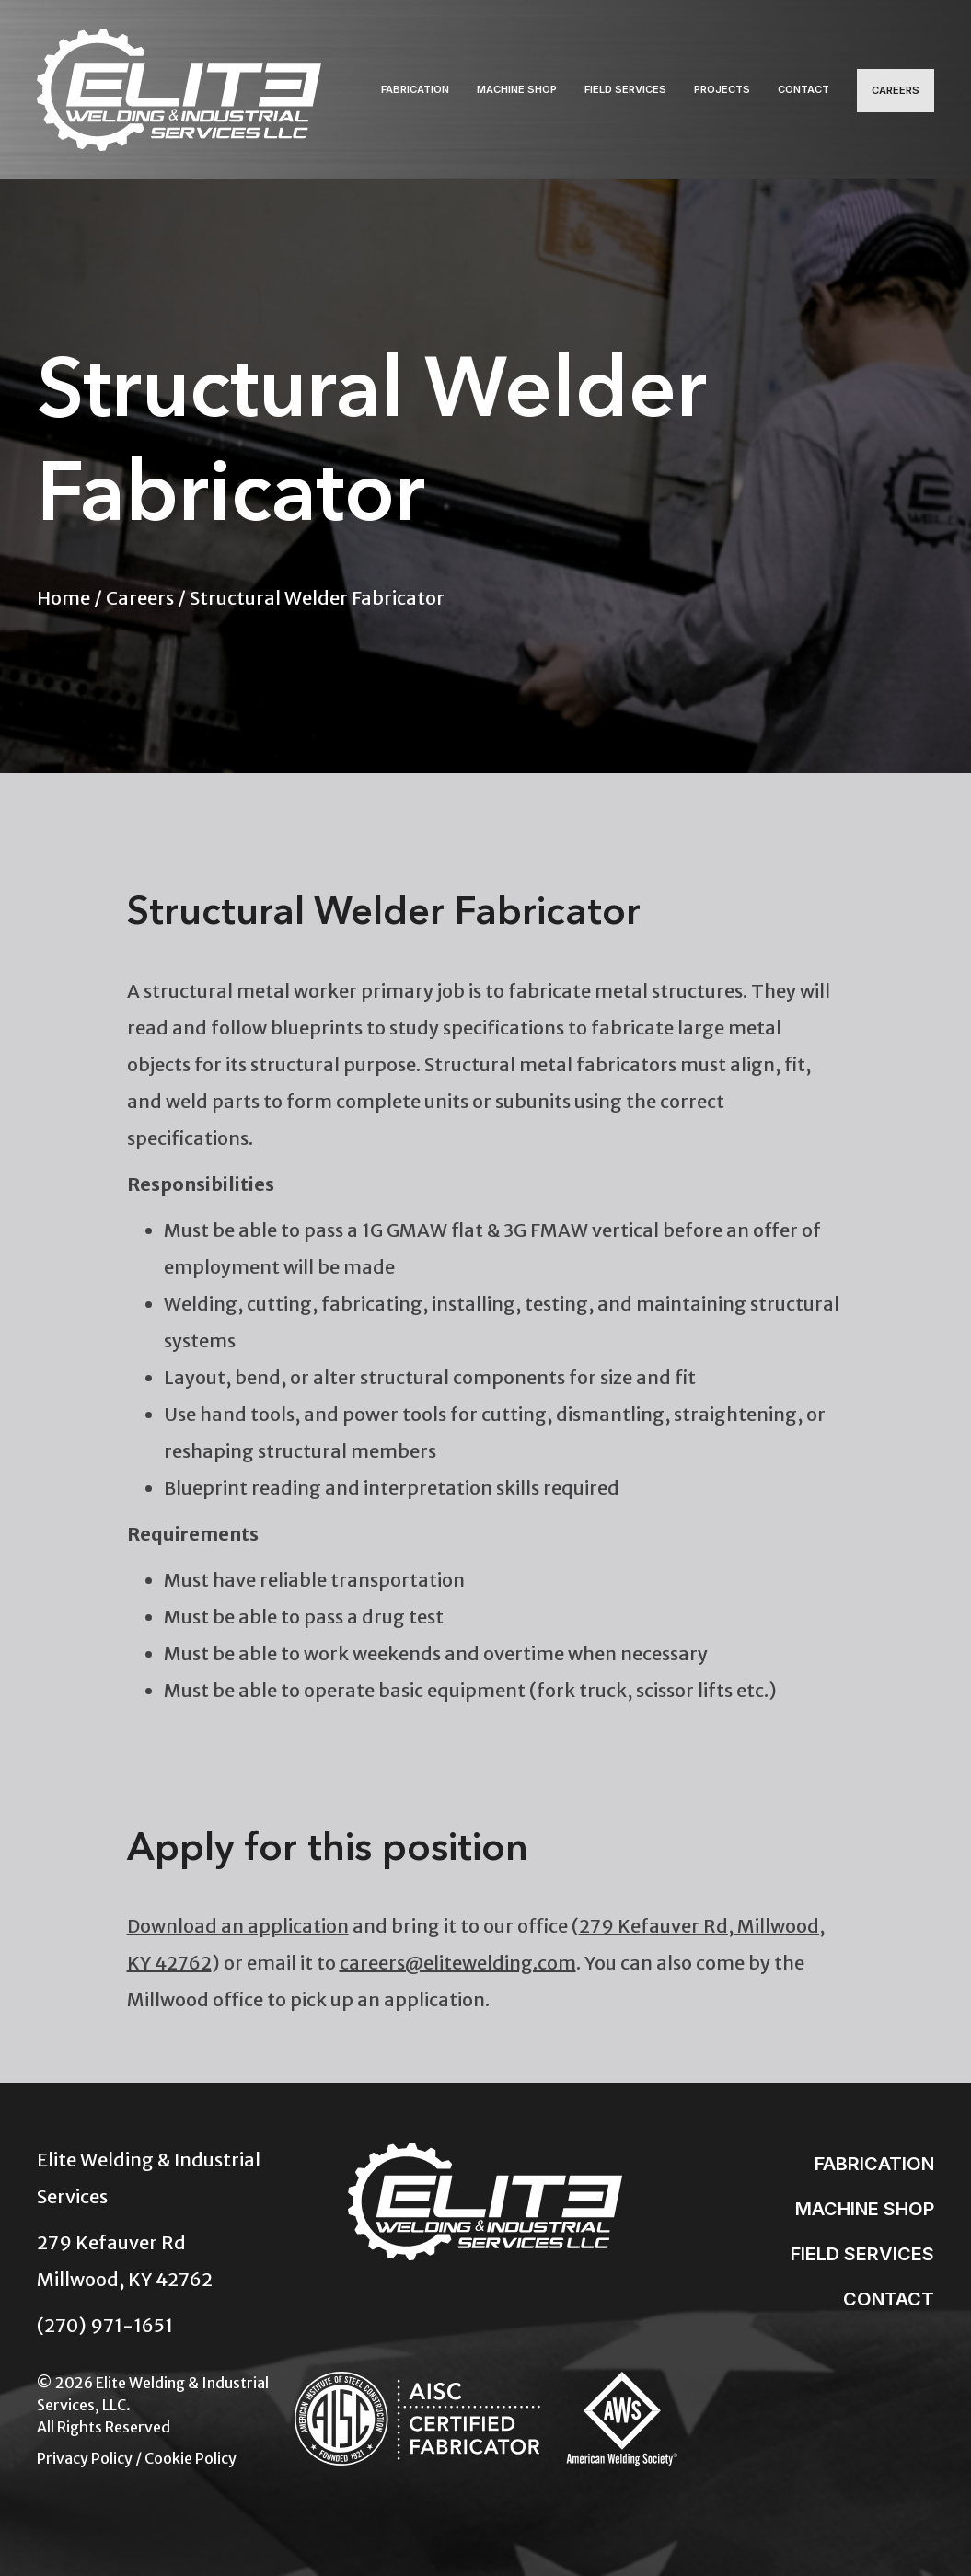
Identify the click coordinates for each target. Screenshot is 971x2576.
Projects (722, 82)
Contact (803, 82)
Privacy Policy (85, 2445)
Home (63, 584)
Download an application (238, 1912)
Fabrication (415, 82)
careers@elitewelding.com (458, 1949)
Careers (895, 83)
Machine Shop (517, 82)
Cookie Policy (190, 2445)
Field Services (625, 82)
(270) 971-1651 (105, 2312)
